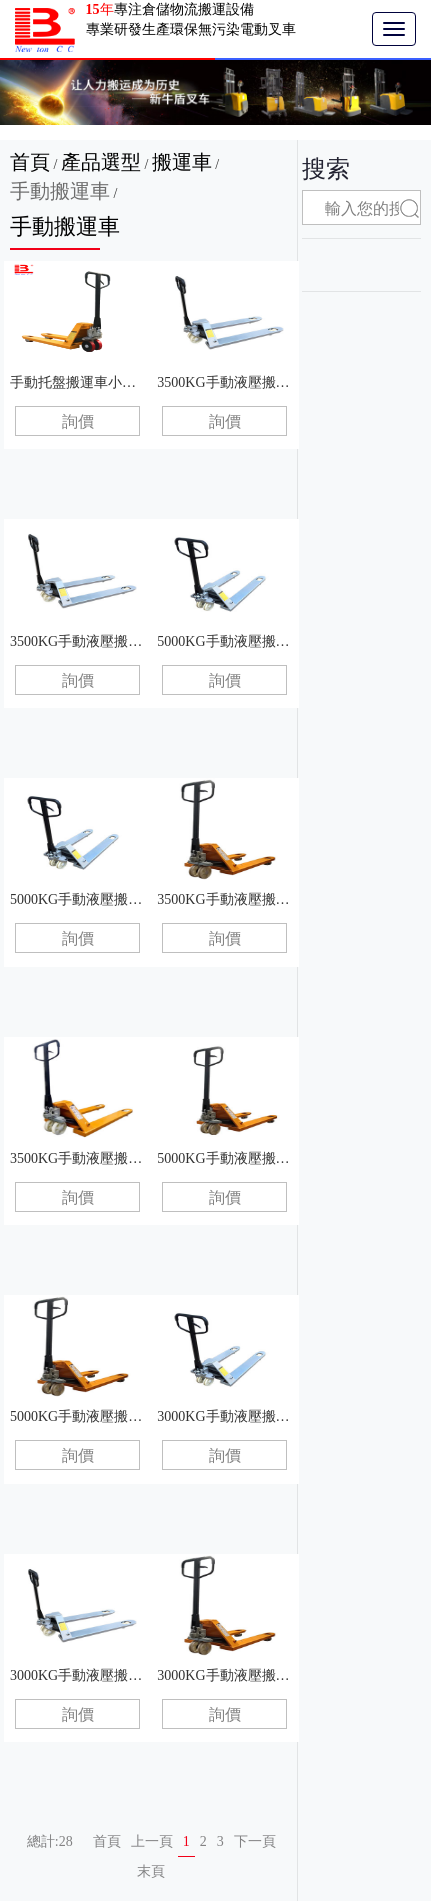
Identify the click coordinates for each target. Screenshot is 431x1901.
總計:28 (50, 1841)
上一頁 (152, 1841)
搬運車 (182, 162)
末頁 (151, 1871)
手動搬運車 (60, 191)
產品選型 (101, 162)
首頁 (30, 162)
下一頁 (255, 1841)
